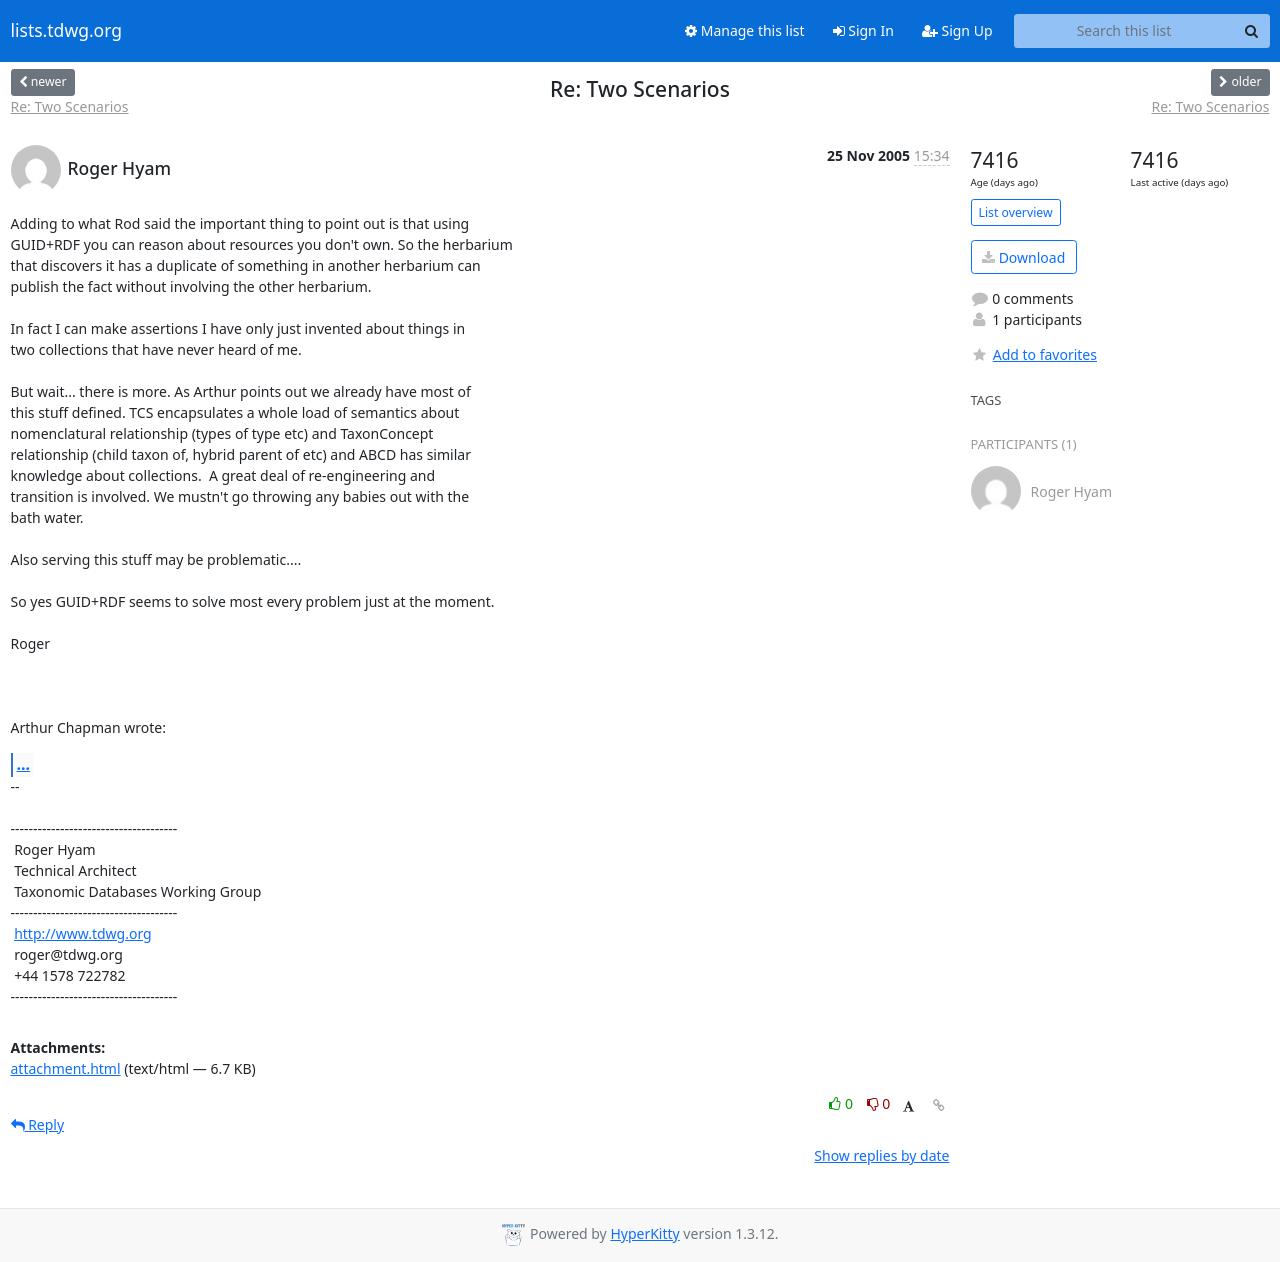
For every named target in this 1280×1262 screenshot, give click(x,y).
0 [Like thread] (842, 1103)
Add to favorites (1034, 354)
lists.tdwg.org (67, 31)
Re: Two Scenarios (70, 106)
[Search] (1252, 31)
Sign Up (957, 30)
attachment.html (66, 1068)
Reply (38, 1124)
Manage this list (745, 30)
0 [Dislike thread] (879, 1103)
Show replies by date (881, 1155)
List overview (1016, 212)
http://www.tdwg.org (83, 933)
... (24, 764)
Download (1023, 257)
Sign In (863, 30)
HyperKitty (644, 1233)
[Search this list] (1124, 31)
